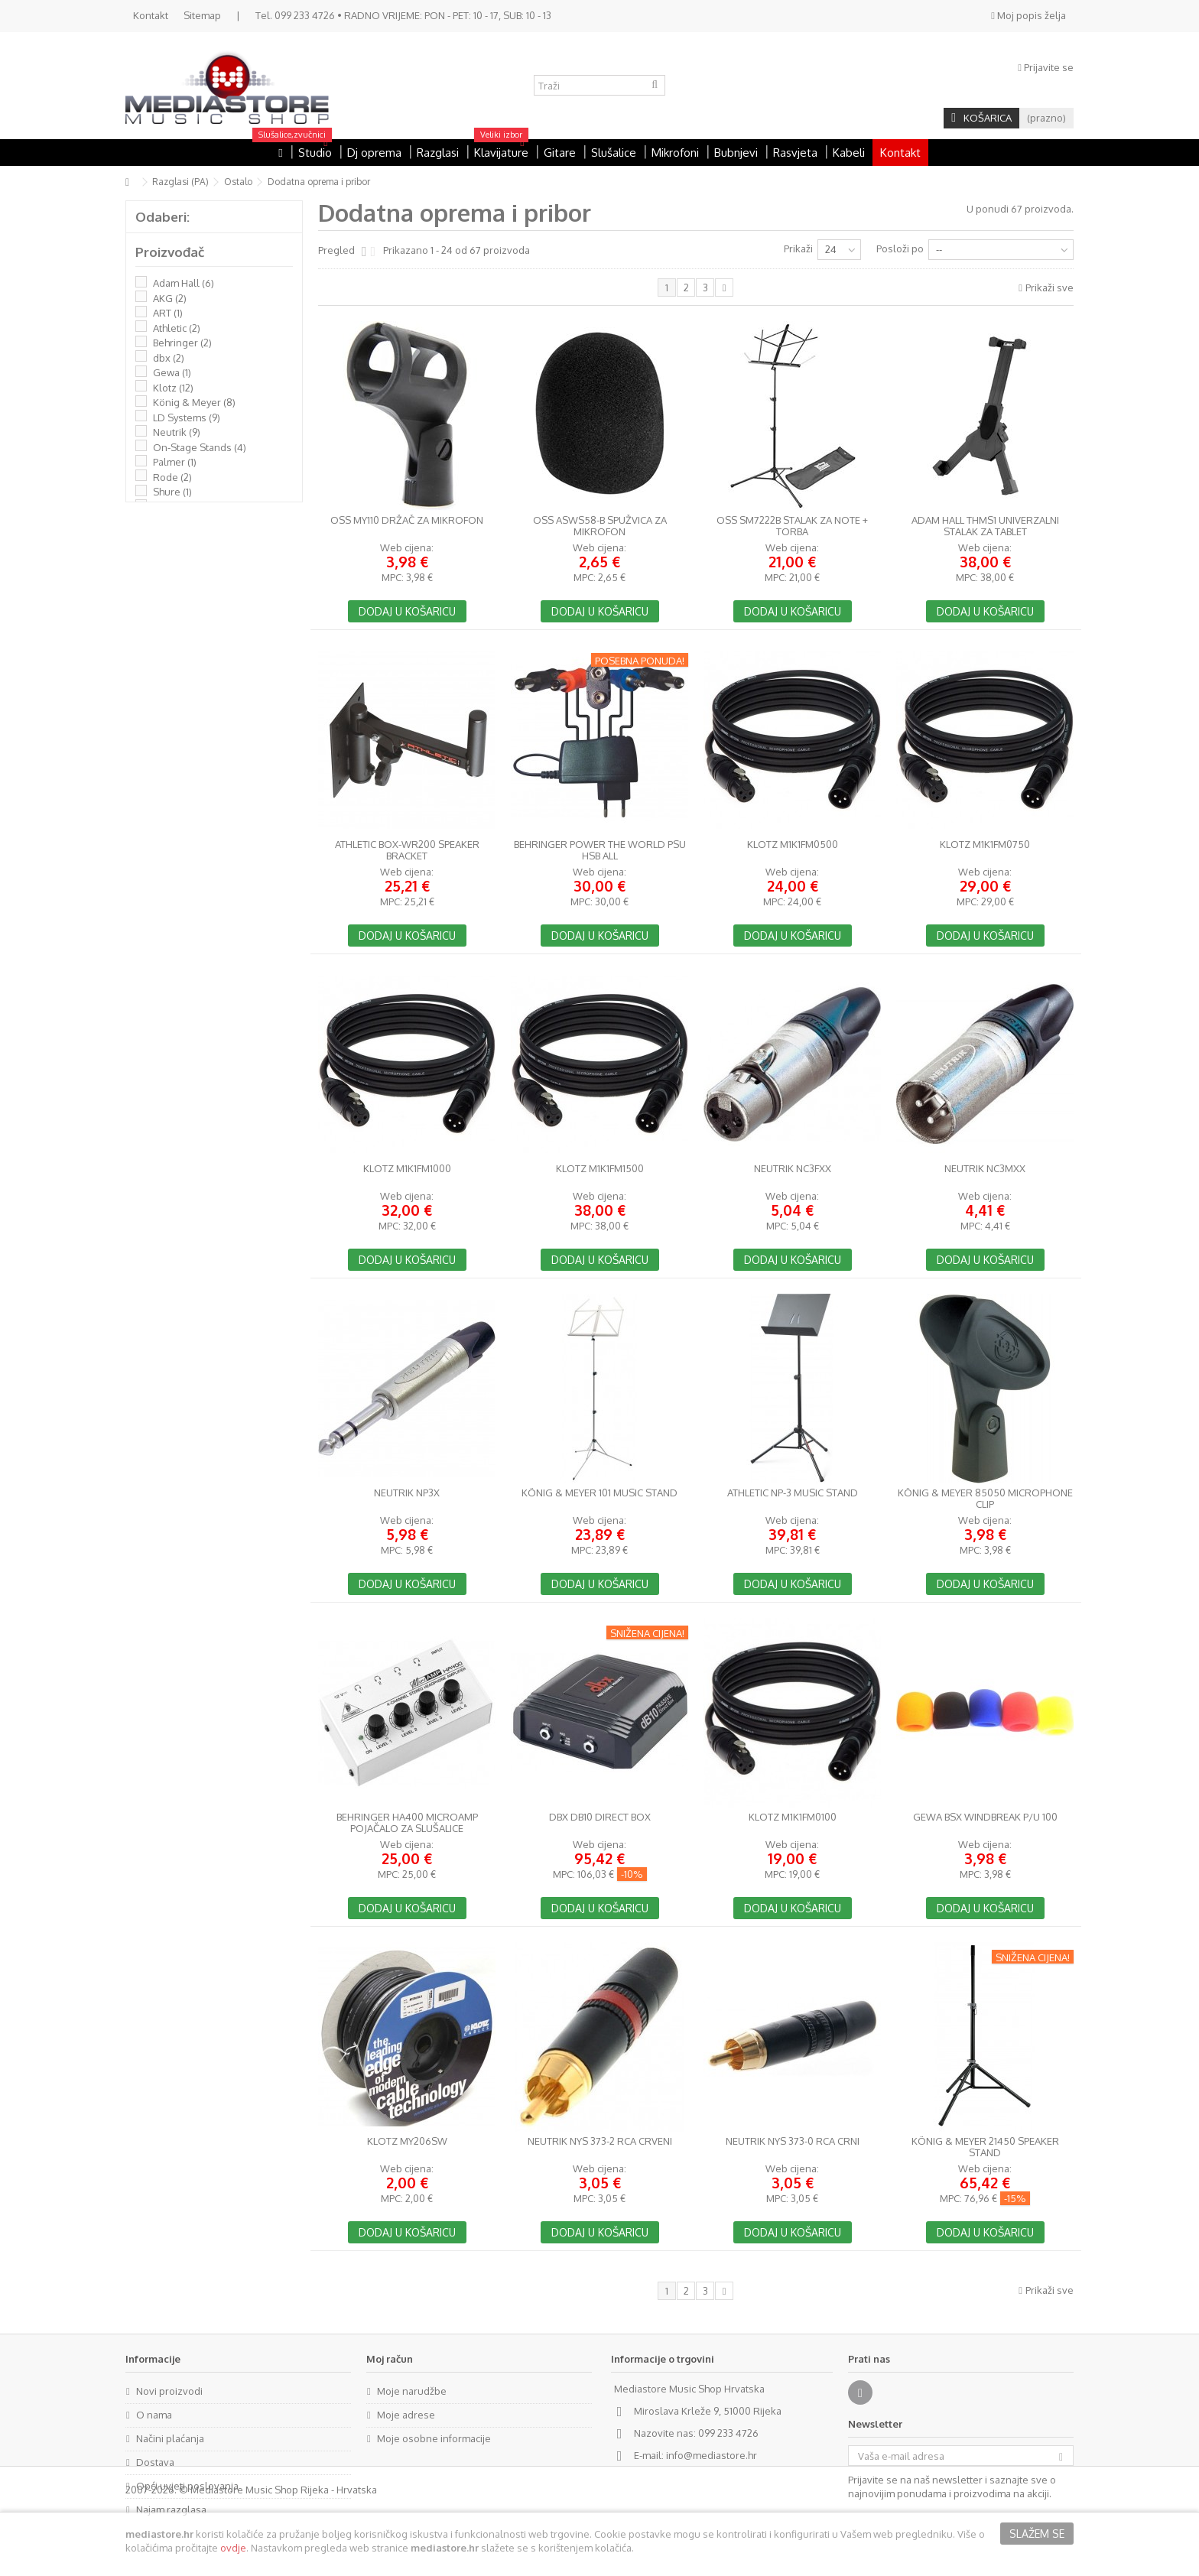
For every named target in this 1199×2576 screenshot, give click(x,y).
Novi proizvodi (169, 2391)
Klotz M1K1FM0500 (792, 844)
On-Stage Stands (199, 447)
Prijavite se (1046, 67)
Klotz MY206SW (407, 2141)
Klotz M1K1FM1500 (600, 1168)
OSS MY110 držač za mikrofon (406, 520)
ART (168, 313)
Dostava (155, 2462)
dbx (168, 358)
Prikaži (798, 248)
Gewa (172, 372)
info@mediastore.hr (711, 2455)
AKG (170, 298)
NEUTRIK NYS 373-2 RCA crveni (600, 2141)
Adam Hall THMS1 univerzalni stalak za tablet (985, 526)
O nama (154, 2415)
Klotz (173, 388)
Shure (172, 492)
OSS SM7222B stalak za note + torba (792, 526)
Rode (172, 477)
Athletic (176, 328)
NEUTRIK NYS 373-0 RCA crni (792, 2141)
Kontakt (150, 15)
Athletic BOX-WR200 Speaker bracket (407, 850)
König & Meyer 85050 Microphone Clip (985, 1498)
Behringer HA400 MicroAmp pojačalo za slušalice (407, 1822)
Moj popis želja (1028, 15)
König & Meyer (194, 402)
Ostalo (238, 181)
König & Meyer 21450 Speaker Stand (985, 2147)
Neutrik (176, 432)
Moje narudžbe (412, 2391)
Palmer (175, 462)
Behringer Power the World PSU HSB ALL (600, 850)
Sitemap (202, 15)
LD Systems (186, 417)
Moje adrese (406, 2415)
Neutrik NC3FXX (792, 1168)
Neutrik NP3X (407, 1493)
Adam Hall (183, 283)
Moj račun (389, 2359)
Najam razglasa (171, 2509)
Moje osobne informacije (434, 2438)
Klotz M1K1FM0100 (793, 1817)
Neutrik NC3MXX (984, 1168)
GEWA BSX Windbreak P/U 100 (985, 1817)
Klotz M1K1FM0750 (985, 844)
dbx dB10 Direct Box (600, 1817)
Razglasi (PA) (180, 181)
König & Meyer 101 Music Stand (599, 1493)
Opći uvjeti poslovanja (187, 2486)
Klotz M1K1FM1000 (407, 1168)
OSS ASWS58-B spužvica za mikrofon (600, 526)
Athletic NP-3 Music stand (792, 1493)
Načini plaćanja (170, 2438)
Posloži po (900, 248)
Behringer (182, 342)
